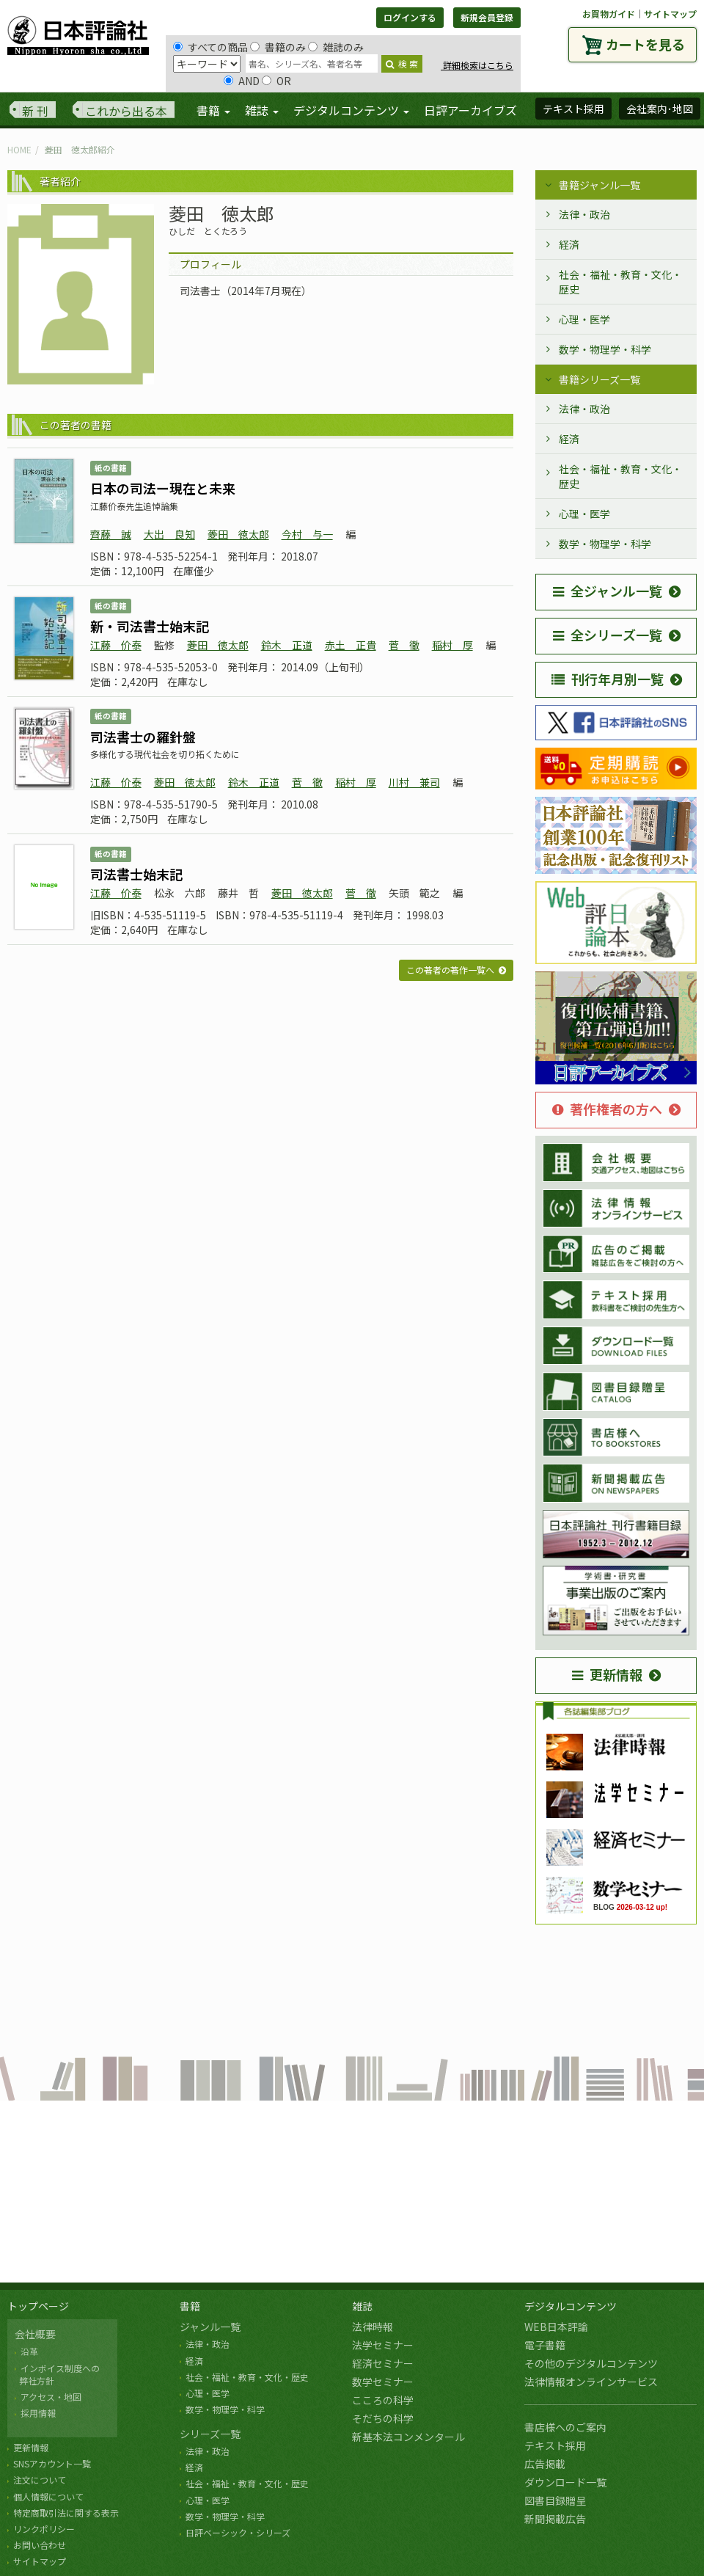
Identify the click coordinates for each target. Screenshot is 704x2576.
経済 (569, 244)
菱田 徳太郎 (238, 534)
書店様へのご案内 (565, 2427)
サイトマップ (670, 13)
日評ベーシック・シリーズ (238, 2532)
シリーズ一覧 (210, 2433)
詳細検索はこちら (477, 65)
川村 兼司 (414, 782)
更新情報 (607, 1674)
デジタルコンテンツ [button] (351, 110)
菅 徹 (404, 645)
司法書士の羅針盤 (143, 736)
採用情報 (38, 2413)
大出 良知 (169, 534)
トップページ (38, 2306)
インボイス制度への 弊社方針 (57, 2374)
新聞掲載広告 (555, 2518)
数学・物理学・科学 (605, 349)
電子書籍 (544, 2345)
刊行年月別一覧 (607, 678)
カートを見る (645, 44)
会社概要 (35, 2334)
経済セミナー (383, 2363)
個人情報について (48, 2496)
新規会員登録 (487, 17)
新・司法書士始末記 (149, 625)
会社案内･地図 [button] (659, 108)
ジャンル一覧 (210, 2326)
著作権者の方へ (607, 1108)
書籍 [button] (213, 110)
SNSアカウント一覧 (52, 2463)
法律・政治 (584, 214)
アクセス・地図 (51, 2396)
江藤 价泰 (116, 645)
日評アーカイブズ (470, 110)
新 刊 (35, 111)
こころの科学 (383, 2400)
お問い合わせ (39, 2545)
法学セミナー (383, 2345)
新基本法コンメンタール (408, 2436)
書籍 (190, 2306)
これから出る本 (126, 111)
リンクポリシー (44, 2528)
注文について (39, 2479)
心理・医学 (584, 319)
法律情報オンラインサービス (591, 2381)
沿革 (29, 2351)
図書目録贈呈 (555, 2500)
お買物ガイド (608, 13)
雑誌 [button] (262, 110)
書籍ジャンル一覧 (599, 185)
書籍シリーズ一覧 (599, 379)
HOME (19, 149)
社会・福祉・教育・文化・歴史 (620, 281)
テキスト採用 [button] (573, 108)
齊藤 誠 (110, 534)
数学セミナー (383, 2381)
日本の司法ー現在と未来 (162, 487)
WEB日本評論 (556, 2326)
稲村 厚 (452, 645)
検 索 (402, 63)
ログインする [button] (410, 17)
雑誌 (362, 2306)
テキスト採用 (555, 2445)
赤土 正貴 (350, 645)
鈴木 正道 (286, 645)
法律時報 (372, 2326)
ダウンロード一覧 (565, 2482)
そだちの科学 (383, 2418)
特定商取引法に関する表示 (66, 2512)
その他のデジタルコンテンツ (591, 2363)
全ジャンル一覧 (607, 590)
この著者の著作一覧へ (450, 969)
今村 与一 (307, 534)
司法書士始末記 (136, 873)
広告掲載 (544, 2463)
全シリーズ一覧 (607, 634)
